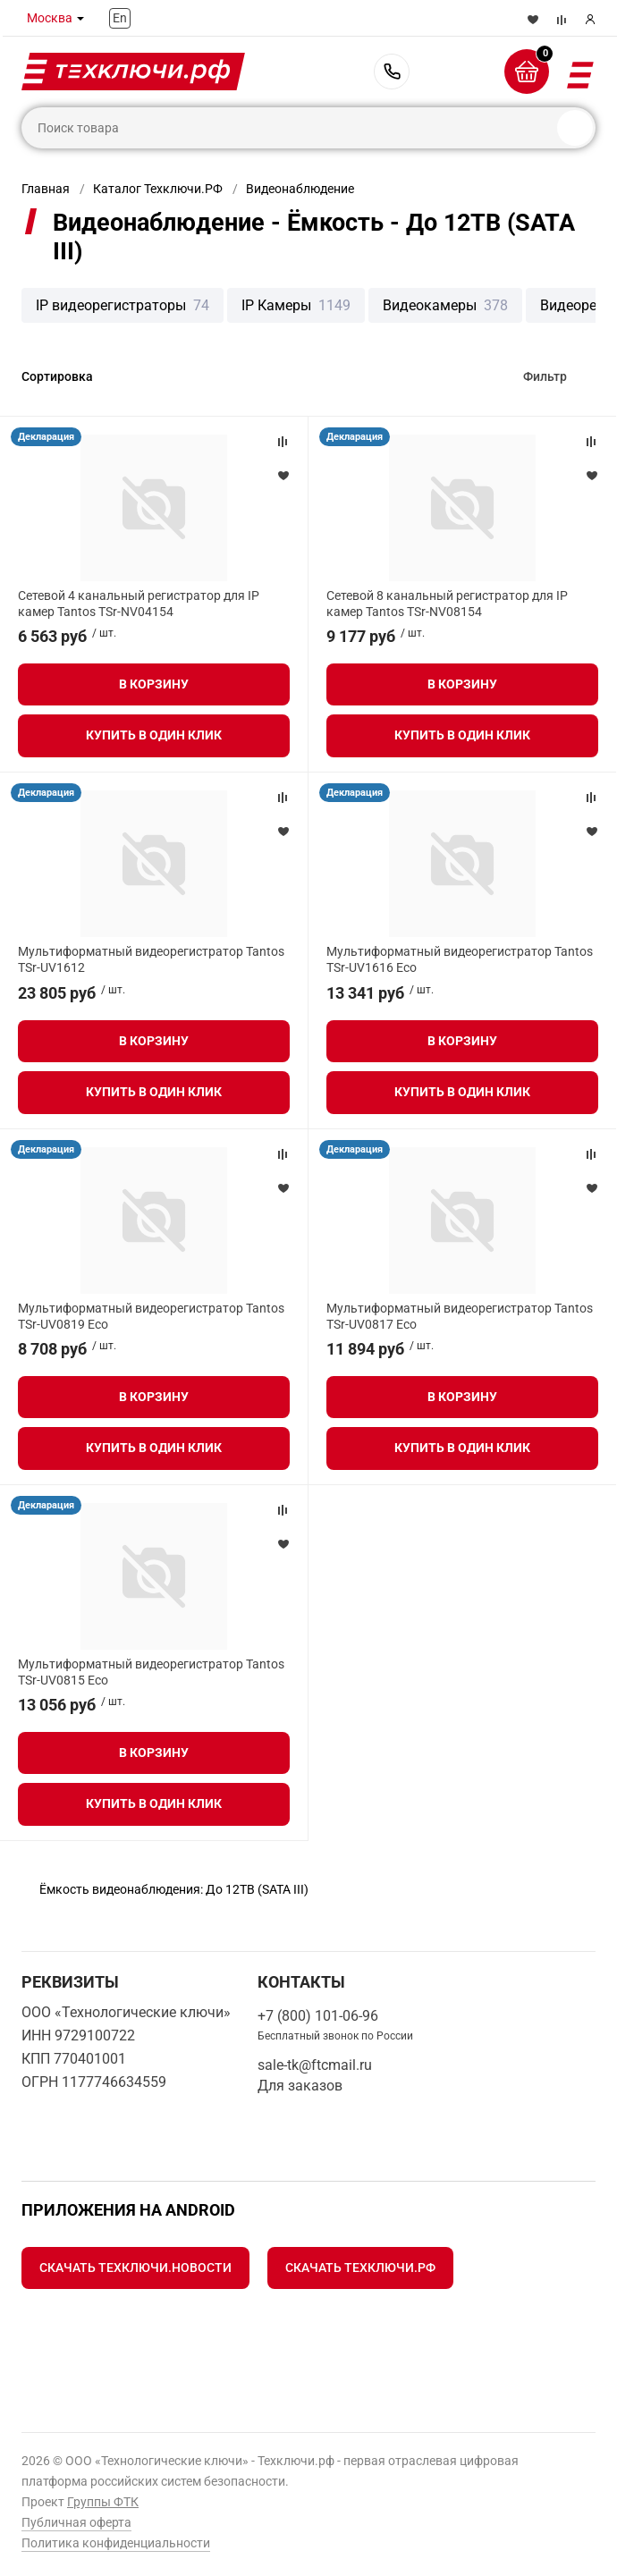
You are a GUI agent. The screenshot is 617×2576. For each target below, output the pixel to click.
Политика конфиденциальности (115, 2543)
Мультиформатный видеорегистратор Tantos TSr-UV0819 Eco (151, 1316)
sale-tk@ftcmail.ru (315, 2065)
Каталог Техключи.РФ (158, 189)
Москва (49, 18)
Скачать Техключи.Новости (135, 2267)
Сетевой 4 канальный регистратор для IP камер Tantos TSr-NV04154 (138, 603)
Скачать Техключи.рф (360, 2267)
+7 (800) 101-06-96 (392, 71)
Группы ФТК (103, 2502)
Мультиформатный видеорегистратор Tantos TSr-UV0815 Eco (151, 1672)
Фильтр (545, 376)
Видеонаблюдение (300, 189)
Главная (45, 189)
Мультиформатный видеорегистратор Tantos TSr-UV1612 (151, 959)
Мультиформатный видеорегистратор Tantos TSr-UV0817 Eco (459, 1316)
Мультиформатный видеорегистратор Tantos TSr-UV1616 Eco (459, 959)
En (120, 18)
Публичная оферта (76, 2522)
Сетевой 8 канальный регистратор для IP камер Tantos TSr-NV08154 (447, 603)
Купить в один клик (154, 735)
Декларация (46, 437)
